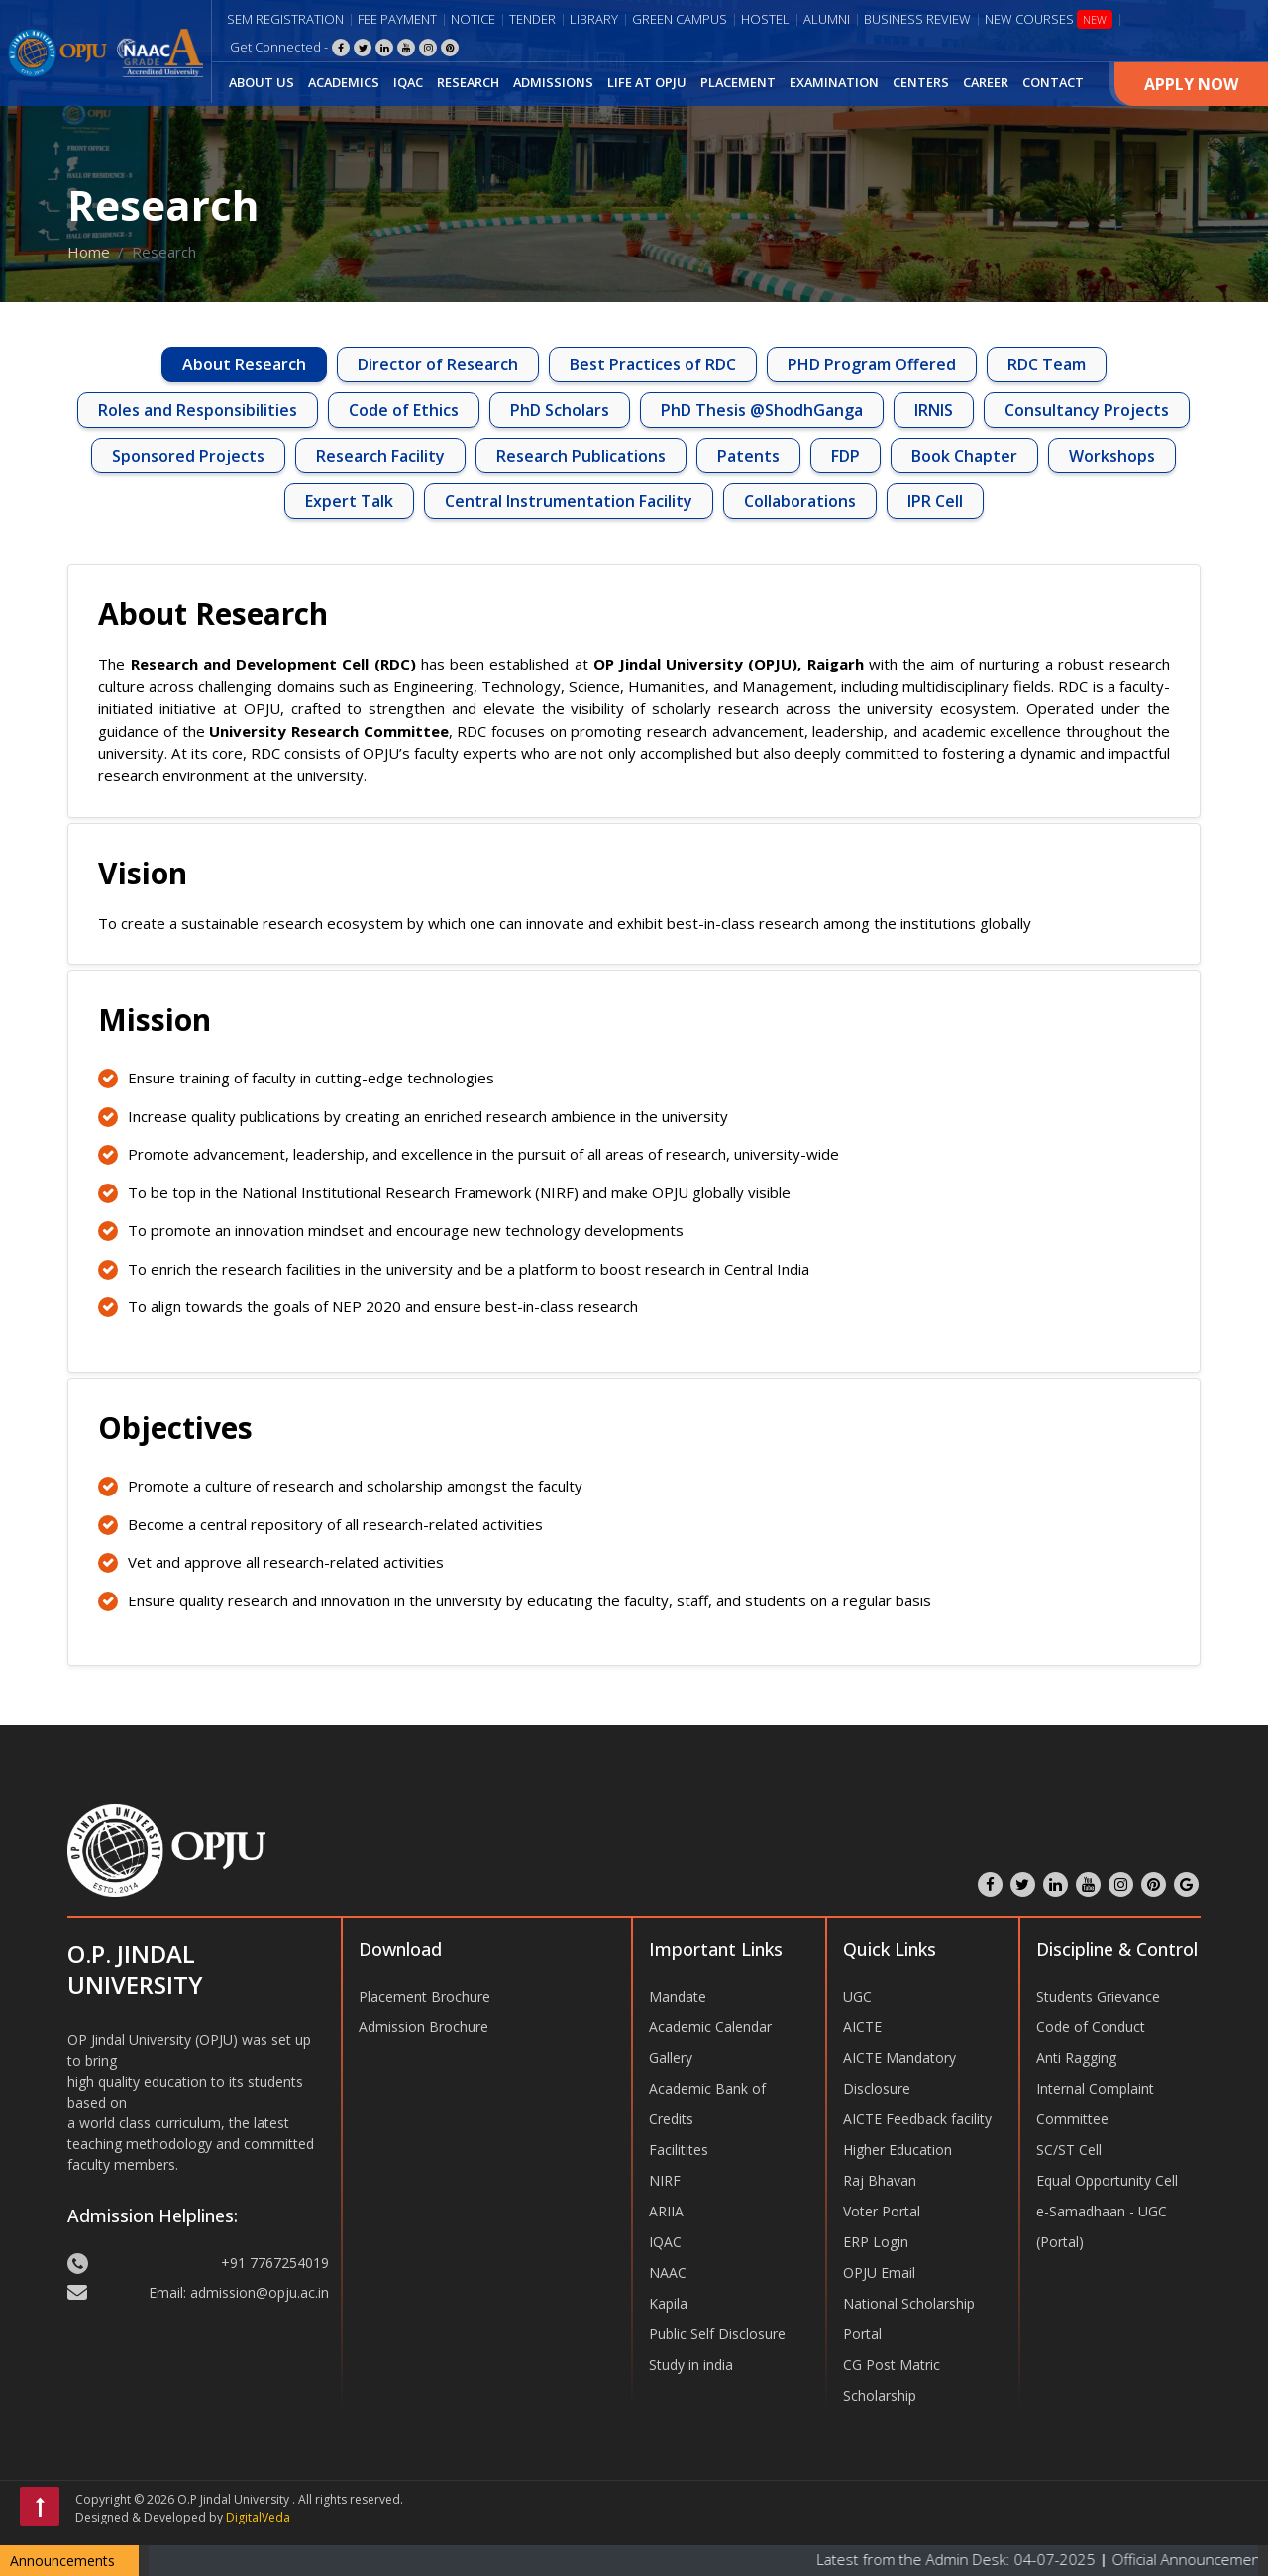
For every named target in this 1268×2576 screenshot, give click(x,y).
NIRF (665, 2180)
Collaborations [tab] (800, 501)
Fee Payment (397, 19)
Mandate (677, 1996)
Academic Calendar (710, 2026)
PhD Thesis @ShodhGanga (762, 410)
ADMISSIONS (553, 82)
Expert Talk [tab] (349, 501)
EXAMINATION (834, 82)
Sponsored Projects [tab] (188, 455)
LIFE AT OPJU (647, 82)
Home (88, 251)
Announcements (62, 2560)
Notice (473, 19)
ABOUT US (261, 82)
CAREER (985, 82)
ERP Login (875, 2241)
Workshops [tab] (1112, 455)
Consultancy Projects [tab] (1086, 410)
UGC (857, 1996)
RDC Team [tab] (1046, 364)
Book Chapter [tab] (964, 455)
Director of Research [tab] (438, 364)
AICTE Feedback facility (917, 2119)
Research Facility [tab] (380, 455)
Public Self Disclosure (717, 2333)
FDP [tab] (845, 455)
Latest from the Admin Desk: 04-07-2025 (996, 2559)
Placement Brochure (424, 1996)
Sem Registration (285, 19)
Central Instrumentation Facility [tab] (568, 501)
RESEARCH (468, 82)
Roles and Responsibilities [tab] (197, 410)
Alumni (826, 19)
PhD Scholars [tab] (559, 410)
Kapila (668, 2303)
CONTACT (1053, 82)
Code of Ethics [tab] (404, 410)
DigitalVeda (258, 2517)
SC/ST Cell (1069, 2149)
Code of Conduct (1090, 2026)
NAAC (668, 2272)
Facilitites (678, 2149)
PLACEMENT (738, 82)
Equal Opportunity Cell (1107, 2180)
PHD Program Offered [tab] (872, 364)
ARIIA (666, 2211)
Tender (532, 19)
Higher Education (897, 2149)
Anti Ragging (1076, 2057)
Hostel (765, 19)
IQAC (408, 82)
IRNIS (933, 410)
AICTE (862, 2026)
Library (594, 19)
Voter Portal (881, 2211)
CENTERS (921, 82)
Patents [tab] (748, 455)
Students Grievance (1098, 1996)
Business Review (917, 19)
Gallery (670, 2057)
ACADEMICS (343, 82)
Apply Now (1191, 84)
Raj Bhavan (879, 2180)
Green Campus (679, 19)
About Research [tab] (244, 364)
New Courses (1048, 19)
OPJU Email (879, 2272)
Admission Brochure (423, 2026)
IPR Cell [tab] (935, 501)
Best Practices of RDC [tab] (653, 364)
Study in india (691, 2364)
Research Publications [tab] (581, 455)
